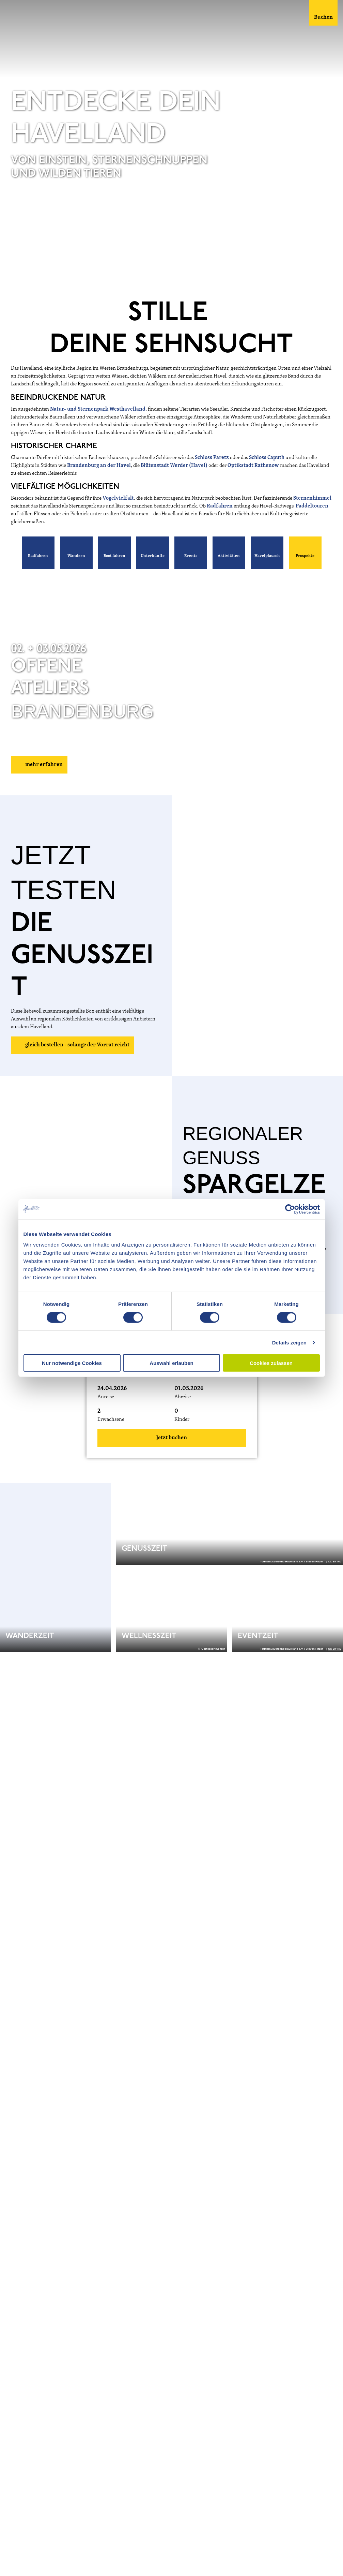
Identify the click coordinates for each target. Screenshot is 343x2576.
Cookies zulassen (271, 1363)
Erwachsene (110, 1419)
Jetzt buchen (171, 1437)
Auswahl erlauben (171, 1363)
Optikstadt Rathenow (253, 465)
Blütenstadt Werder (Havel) (174, 465)
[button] (38, 552)
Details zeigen (289, 1342)
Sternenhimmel (312, 498)
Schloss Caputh (266, 458)
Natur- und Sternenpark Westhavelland (97, 409)
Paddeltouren (312, 506)
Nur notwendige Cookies (72, 1363)
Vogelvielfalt (118, 498)
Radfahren (220, 506)
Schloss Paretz (212, 458)
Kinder (181, 1419)
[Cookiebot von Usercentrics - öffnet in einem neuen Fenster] (290, 1209)
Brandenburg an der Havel (99, 465)
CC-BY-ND (334, 272)
